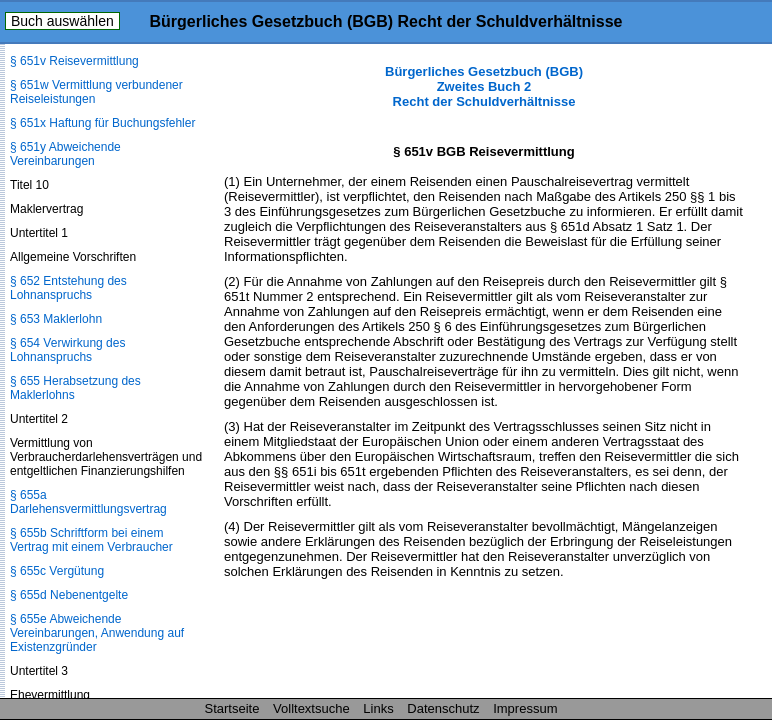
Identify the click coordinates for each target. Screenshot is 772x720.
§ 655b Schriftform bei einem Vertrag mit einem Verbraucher (91, 540)
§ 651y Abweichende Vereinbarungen (65, 154)
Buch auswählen (62, 21)
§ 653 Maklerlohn (56, 319)
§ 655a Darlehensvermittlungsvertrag (88, 502)
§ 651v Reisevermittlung (74, 61)
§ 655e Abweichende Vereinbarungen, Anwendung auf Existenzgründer (97, 633)
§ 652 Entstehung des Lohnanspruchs (68, 288)
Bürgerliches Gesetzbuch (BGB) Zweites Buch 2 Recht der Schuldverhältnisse (484, 86)
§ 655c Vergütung (57, 571)
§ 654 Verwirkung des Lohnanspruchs (67, 350)
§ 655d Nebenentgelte (69, 595)
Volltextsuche (311, 708)
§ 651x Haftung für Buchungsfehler (102, 123)
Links (378, 708)
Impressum (525, 708)
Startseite (232, 708)
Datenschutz (443, 708)
